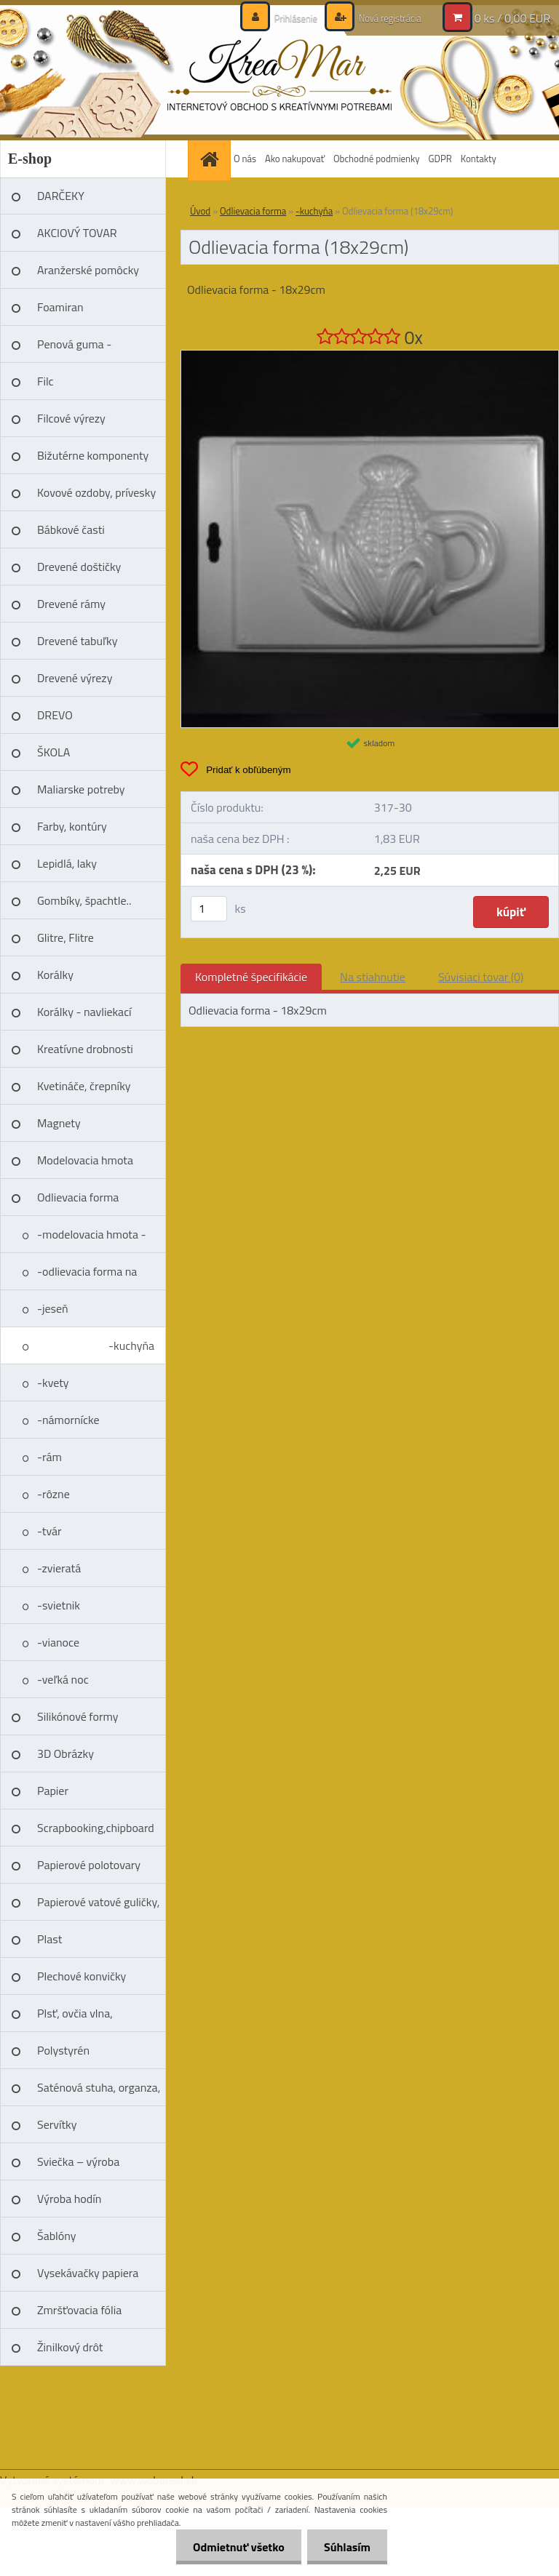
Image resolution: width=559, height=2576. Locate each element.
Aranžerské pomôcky (88, 270)
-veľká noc (63, 1679)
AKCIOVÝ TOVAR (77, 232)
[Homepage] (211, 158)
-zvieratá (59, 1568)
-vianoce (58, 1642)
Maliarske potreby (81, 789)
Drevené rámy (71, 603)
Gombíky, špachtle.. (84, 900)
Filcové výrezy (71, 418)
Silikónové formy (77, 1716)
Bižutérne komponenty (92, 455)
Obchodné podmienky (376, 158)
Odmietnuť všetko (234, 2547)
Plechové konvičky (81, 1976)
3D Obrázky (65, 1753)
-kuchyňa (131, 1345)
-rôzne (53, 1494)
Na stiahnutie (372, 976)
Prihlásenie (288, 17)
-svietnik (58, 1605)
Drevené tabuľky (77, 640)
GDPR (440, 158)
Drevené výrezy (74, 678)
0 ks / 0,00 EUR (512, 18)
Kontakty (478, 158)
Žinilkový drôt (70, 2347)
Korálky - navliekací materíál (84, 1017)
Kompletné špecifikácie (251, 976)
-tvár (49, 1531)
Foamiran (60, 307)
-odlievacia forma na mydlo (87, 1276)
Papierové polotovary (88, 1864)
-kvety (53, 1382)
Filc (45, 381)
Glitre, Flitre (65, 937)
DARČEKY (60, 195)
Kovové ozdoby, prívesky (96, 492)
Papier (52, 1790)
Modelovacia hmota (85, 1160)
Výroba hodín (69, 2198)
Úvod (200, 211)
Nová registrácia (386, 17)
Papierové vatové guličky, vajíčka (98, 1907)
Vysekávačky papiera (87, 2272)
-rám (49, 1456)
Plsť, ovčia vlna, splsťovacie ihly (75, 2018)
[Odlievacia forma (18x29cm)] (369, 356)
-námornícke (68, 1419)
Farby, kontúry (72, 826)
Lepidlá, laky (67, 863)
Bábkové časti (71, 529)
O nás (245, 158)
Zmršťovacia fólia (79, 2310)
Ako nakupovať (295, 158)
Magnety (59, 1123)
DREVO (55, 715)
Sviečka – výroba (78, 2161)
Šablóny (56, 2235)
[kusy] (209, 908)
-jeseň (52, 1308)
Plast (49, 1939)
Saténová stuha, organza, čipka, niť (98, 2092)
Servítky (57, 2124)
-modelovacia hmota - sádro (91, 1239)
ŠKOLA (53, 752)
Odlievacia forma (78, 1197)
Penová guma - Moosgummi (74, 349)
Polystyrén (63, 2050)
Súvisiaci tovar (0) (480, 976)
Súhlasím (345, 2547)
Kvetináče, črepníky (84, 1086)
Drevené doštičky (79, 566)
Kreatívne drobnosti (85, 1048)
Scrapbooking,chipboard (95, 1827)
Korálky (55, 974)
